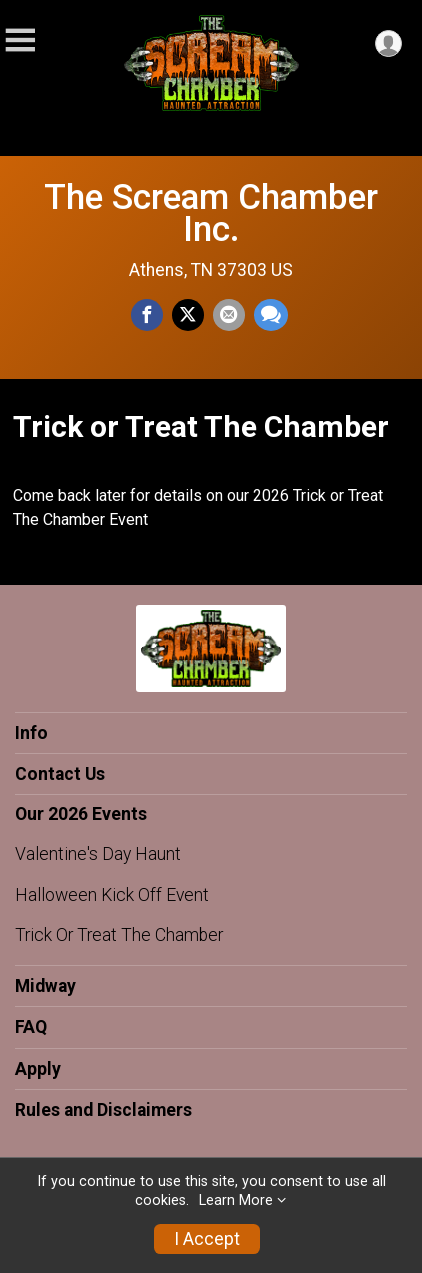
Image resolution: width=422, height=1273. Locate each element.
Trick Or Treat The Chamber (119, 935)
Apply (38, 1069)
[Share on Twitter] (188, 315)
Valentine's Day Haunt (98, 854)
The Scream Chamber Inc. (211, 213)
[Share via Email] (229, 315)
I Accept (207, 1239)
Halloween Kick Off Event (112, 895)
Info (31, 733)
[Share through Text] (271, 315)
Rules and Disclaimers (103, 1110)
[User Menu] (388, 43)
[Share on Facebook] (147, 315)
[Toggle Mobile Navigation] (20, 40)
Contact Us (60, 774)
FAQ (31, 1027)
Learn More (236, 1200)
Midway (45, 986)
